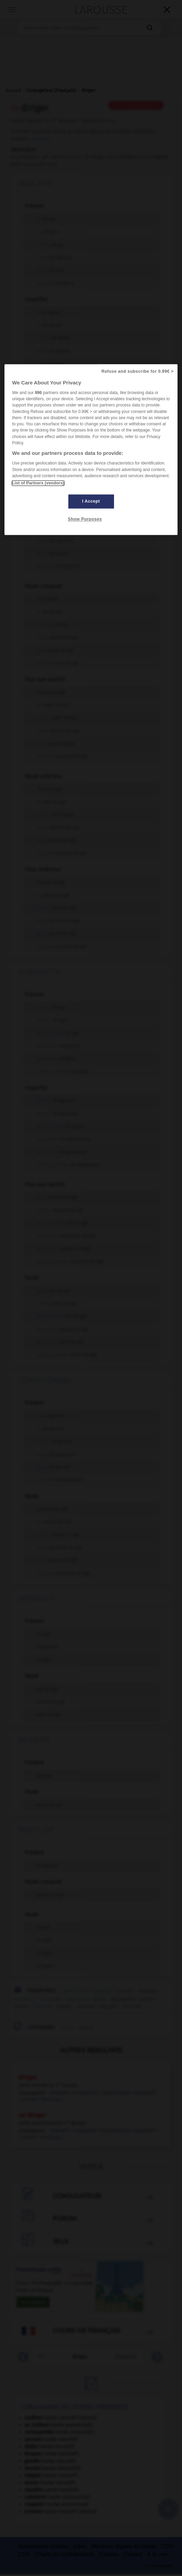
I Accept (91, 501)
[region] (91, 449)
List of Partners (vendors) (38, 483)
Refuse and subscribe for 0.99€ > (138, 371)
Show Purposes (85, 519)
